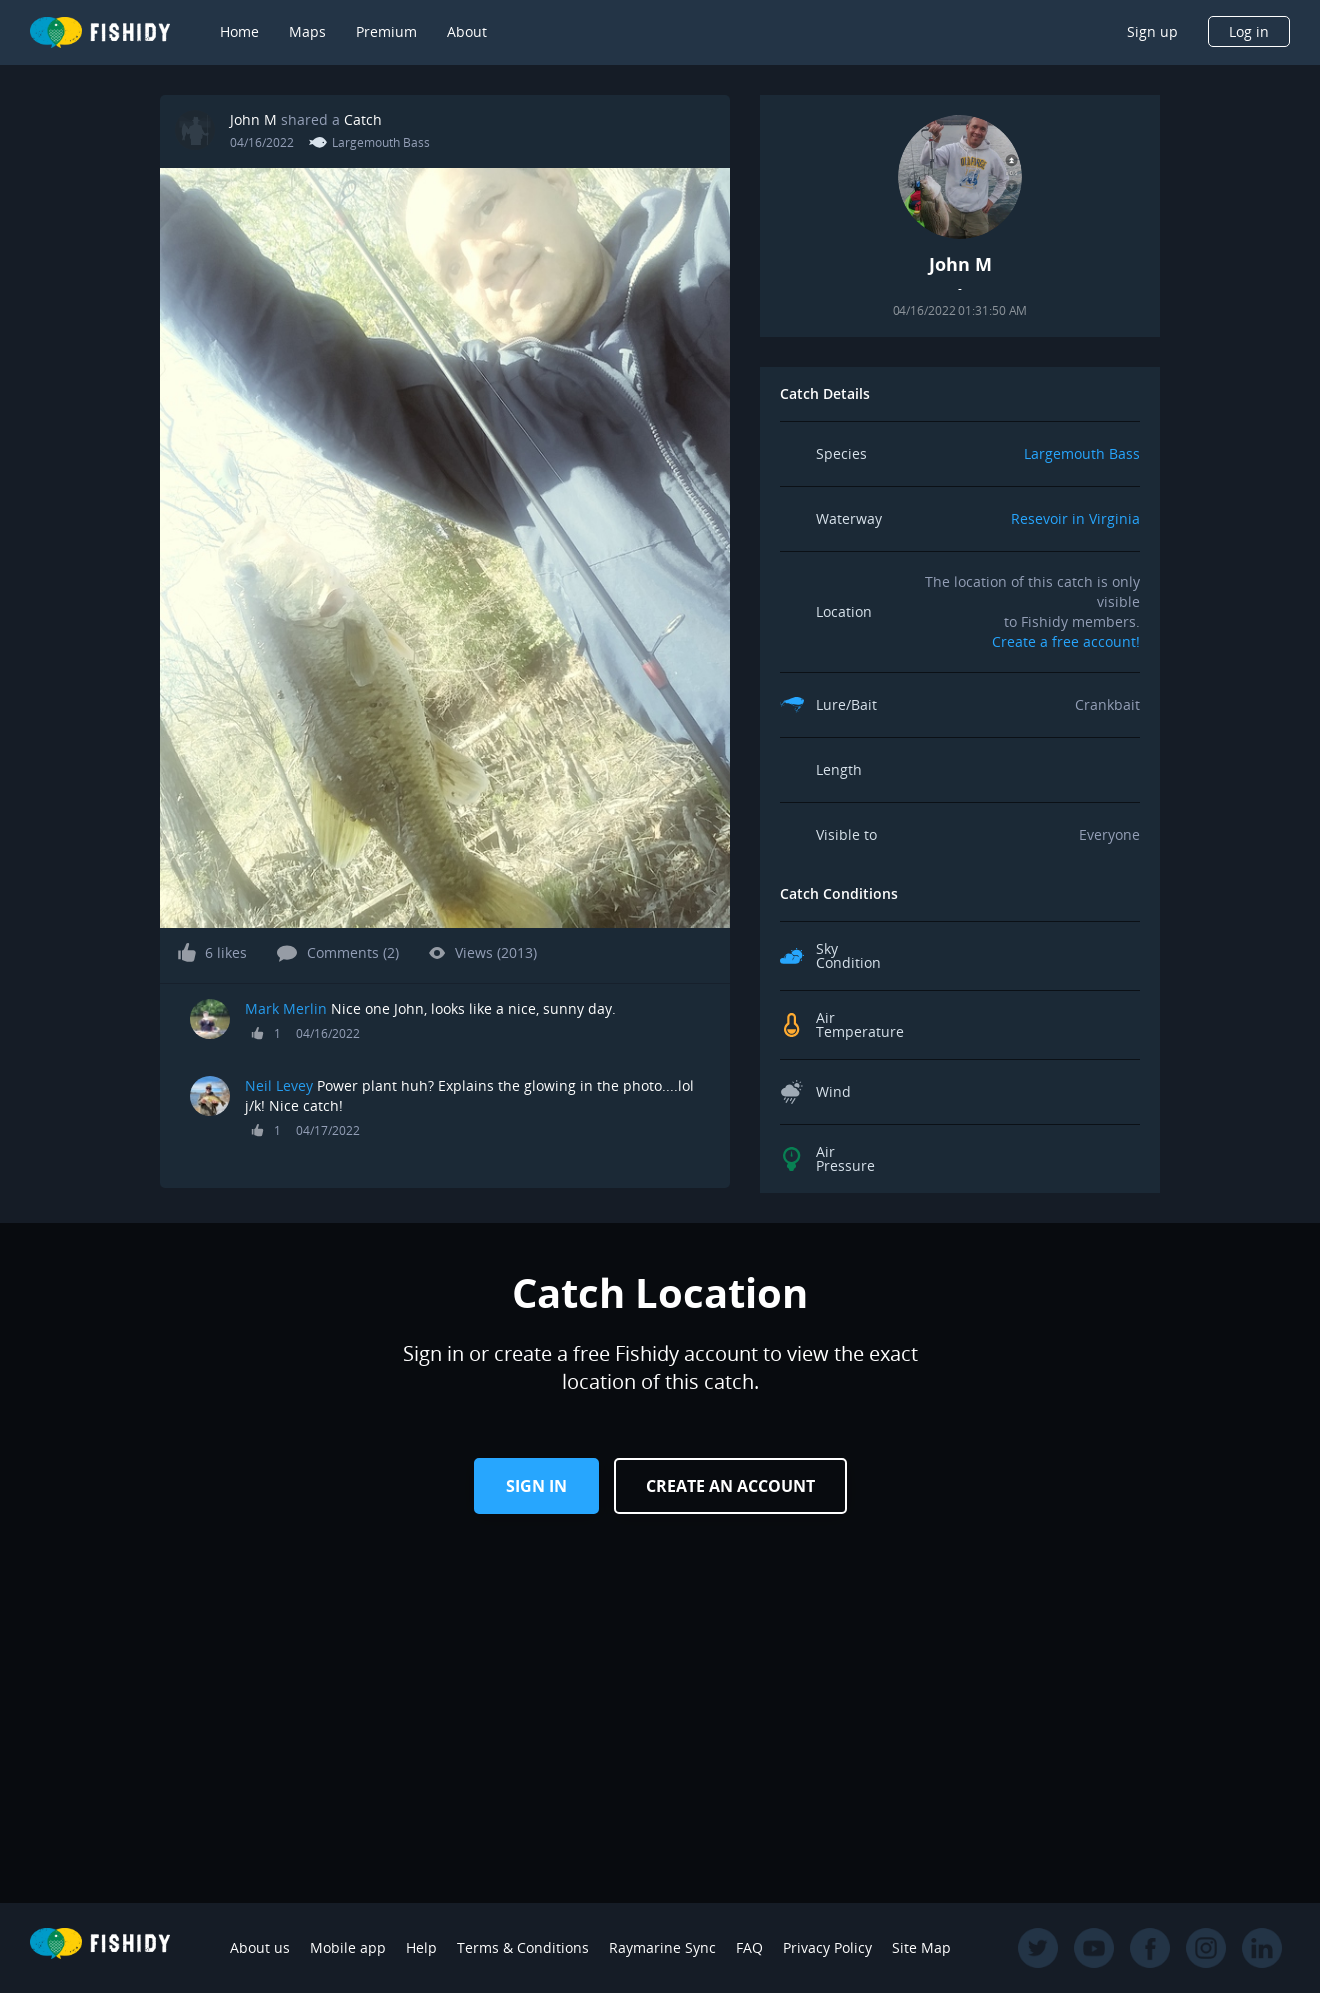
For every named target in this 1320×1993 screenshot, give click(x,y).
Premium (386, 31)
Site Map (921, 1947)
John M (253, 119)
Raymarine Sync (662, 1947)
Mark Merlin (286, 1008)
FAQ (749, 1947)
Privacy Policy (827, 1947)
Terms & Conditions (523, 1947)
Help (421, 1947)
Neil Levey (279, 1085)
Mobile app (348, 1947)
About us (260, 1947)
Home (239, 31)
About (467, 31)
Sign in (536, 1486)
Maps (307, 31)
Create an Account (730, 1486)
